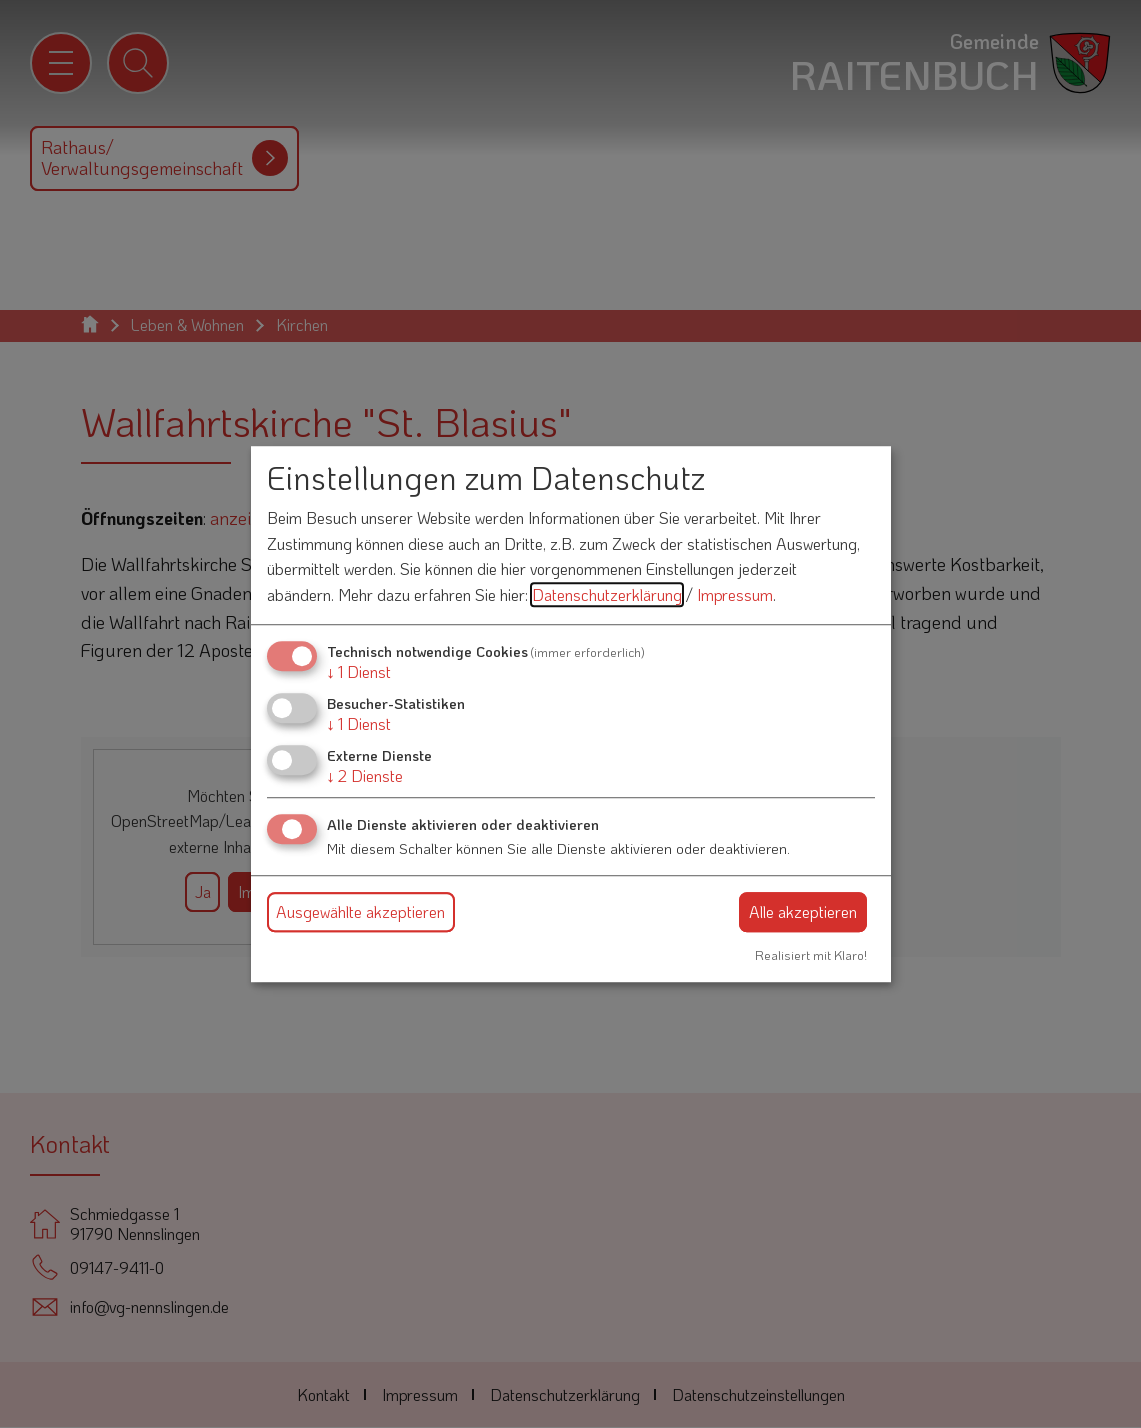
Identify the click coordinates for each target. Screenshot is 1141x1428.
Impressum (735, 594)
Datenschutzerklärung (607, 594)
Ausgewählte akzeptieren (360, 911)
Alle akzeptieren (803, 911)
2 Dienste (365, 775)
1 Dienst (359, 671)
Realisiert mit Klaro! (811, 955)
